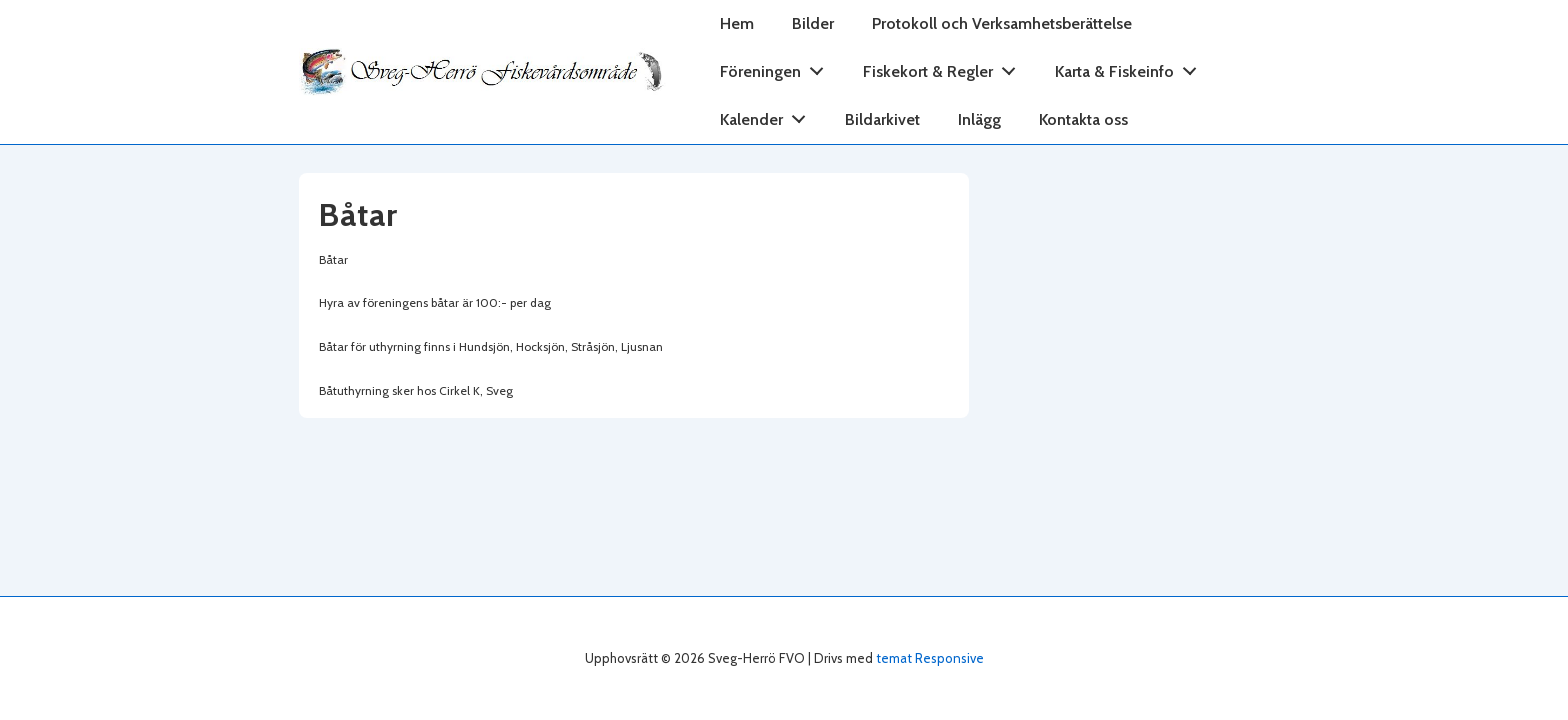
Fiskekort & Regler (945, 67)
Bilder (813, 23)
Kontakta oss (1083, 119)
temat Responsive (930, 658)
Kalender (768, 115)
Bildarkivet (882, 119)
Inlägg (979, 119)
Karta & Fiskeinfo (1131, 67)
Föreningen (777, 67)
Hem (737, 23)
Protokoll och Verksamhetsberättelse (1002, 23)
